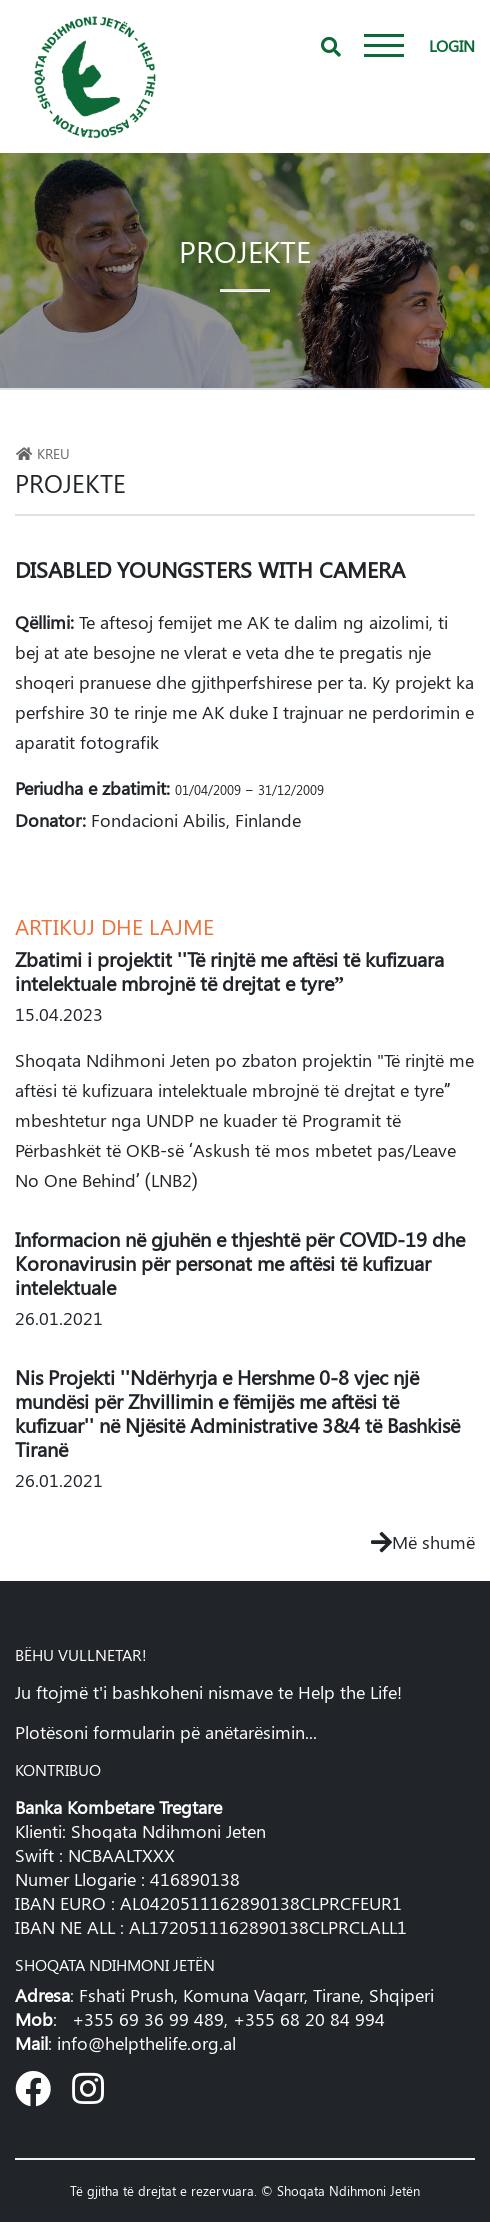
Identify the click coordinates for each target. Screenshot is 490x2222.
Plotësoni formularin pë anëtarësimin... (166, 1732)
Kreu (42, 453)
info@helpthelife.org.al (146, 2043)
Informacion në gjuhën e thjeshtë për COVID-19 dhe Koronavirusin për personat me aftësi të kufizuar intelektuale (240, 1262)
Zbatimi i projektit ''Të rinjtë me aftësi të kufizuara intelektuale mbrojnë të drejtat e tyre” (229, 970)
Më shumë (423, 1542)
